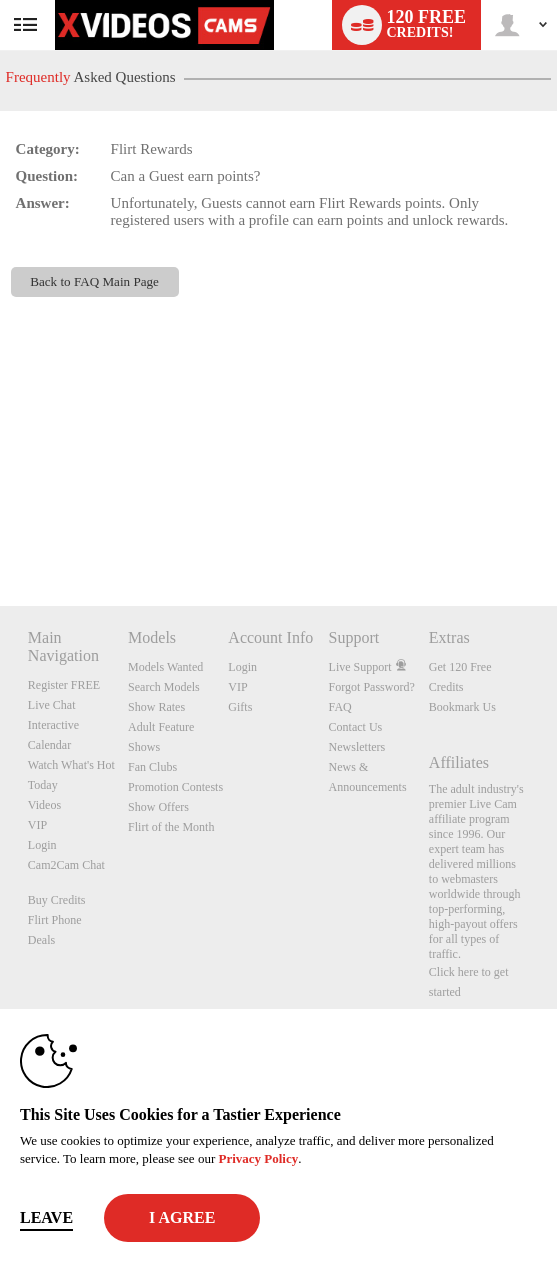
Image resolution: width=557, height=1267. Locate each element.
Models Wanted (165, 667)
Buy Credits (57, 900)
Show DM (0, 531)
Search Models (164, 687)
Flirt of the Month (171, 827)
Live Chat (52, 705)
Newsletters (357, 747)
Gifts (240, 707)
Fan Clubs (152, 767)
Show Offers (158, 807)
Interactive (53, 725)
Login (42, 845)
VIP (37, 825)
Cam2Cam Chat (66, 865)
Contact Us (356, 727)
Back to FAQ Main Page (94, 281)
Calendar (49, 745)
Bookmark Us (462, 707)
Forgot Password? (372, 687)
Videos (44, 805)
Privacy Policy (258, 1158)
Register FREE (64, 685)
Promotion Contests (175, 787)
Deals (41, 940)
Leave (46, 1217)
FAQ (340, 707)
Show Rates (156, 707)
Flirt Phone (55, 920)
